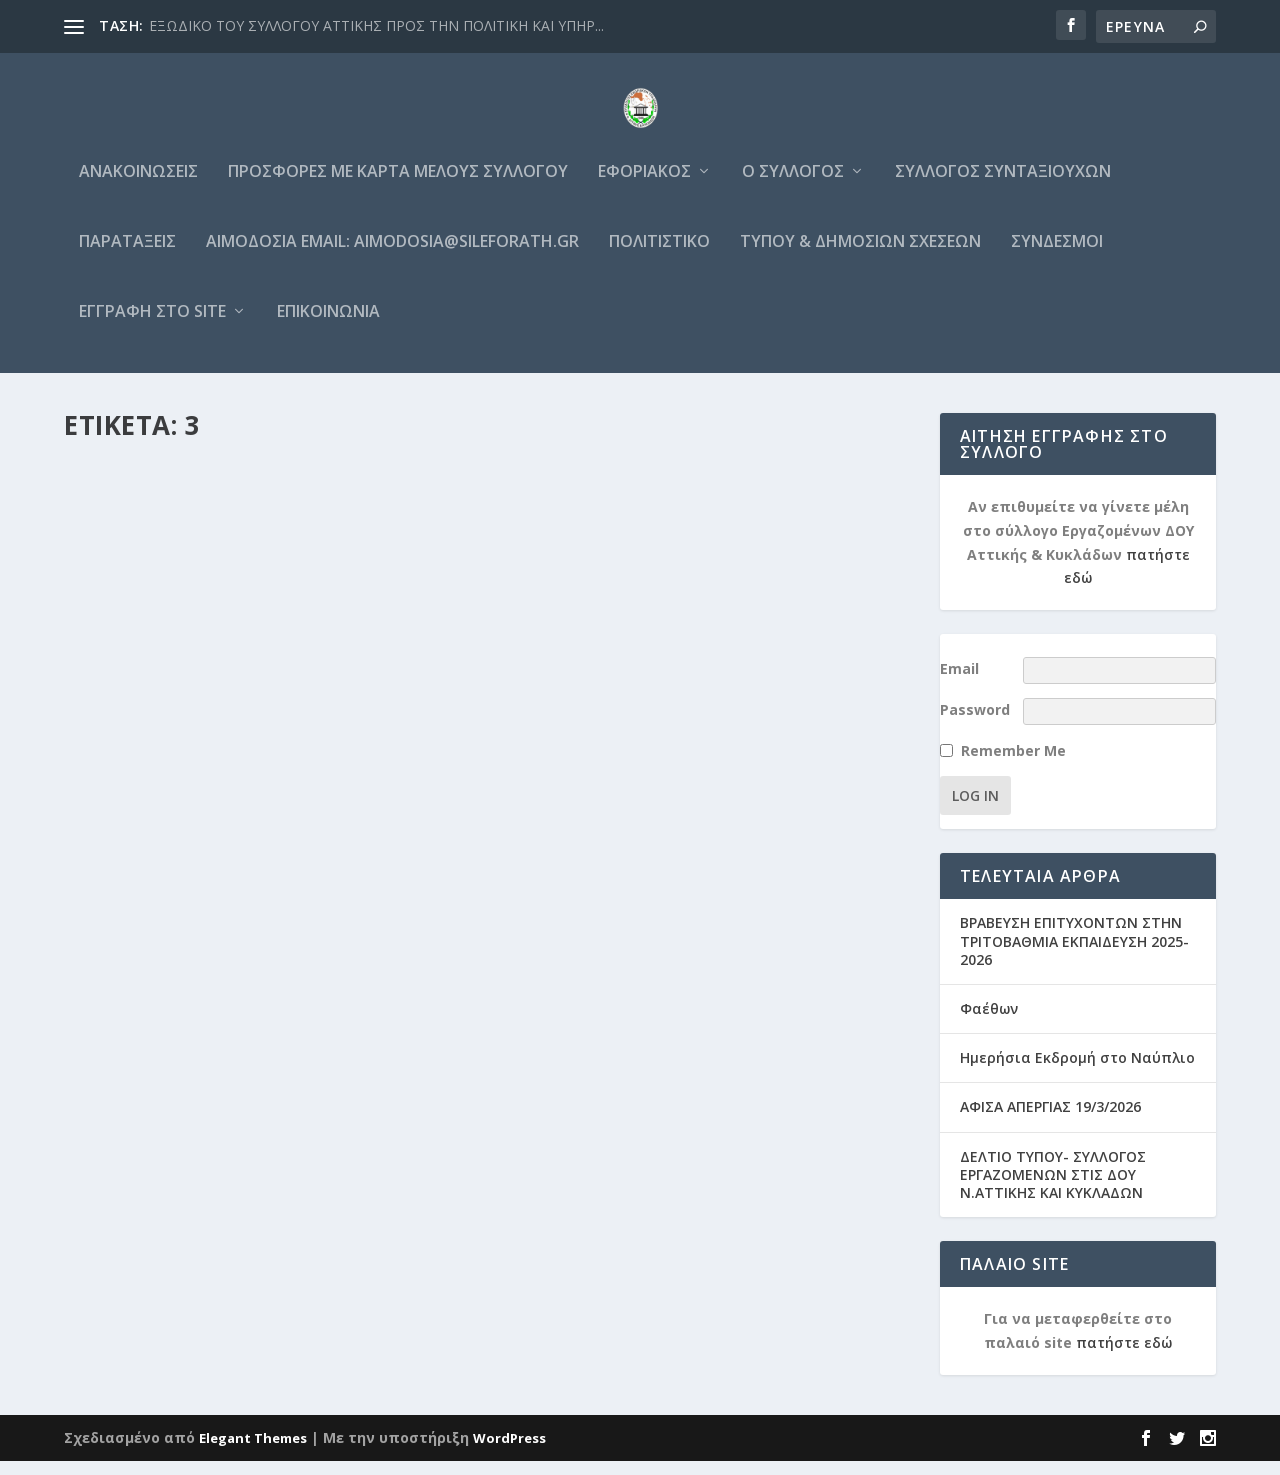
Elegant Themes (253, 1452)
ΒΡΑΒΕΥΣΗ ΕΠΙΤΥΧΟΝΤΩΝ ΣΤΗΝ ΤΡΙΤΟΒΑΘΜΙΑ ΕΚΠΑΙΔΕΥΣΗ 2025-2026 (1074, 954)
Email (959, 682)
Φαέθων (989, 1022)
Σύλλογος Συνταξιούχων (1003, 186)
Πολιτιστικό (659, 256)
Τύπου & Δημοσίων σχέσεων (860, 256)
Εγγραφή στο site (152, 326)
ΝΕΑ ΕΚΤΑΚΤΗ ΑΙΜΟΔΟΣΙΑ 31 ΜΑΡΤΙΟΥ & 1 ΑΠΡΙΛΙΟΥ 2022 (262, 922)
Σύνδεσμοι (1057, 256)
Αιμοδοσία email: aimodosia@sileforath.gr (392, 256)
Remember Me (1013, 764)
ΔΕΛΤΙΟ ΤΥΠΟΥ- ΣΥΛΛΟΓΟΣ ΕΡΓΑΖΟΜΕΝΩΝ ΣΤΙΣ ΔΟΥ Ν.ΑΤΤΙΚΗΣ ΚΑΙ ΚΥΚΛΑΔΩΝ (1053, 1188)
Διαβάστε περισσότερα (179, 1019)
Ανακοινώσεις (138, 186)
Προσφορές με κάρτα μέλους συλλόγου (398, 186)
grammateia (149, 963)
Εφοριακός (644, 186)
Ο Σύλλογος (793, 186)
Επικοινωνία (328, 326)
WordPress (509, 1452)
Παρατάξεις (127, 256)
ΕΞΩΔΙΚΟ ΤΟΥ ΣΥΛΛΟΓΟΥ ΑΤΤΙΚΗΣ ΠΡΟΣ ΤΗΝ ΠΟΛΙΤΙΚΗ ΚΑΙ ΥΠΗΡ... (376, 25)
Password (975, 723)
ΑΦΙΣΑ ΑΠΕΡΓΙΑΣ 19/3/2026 (1050, 1120)
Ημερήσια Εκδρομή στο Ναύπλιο (1077, 1071)
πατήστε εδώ (1124, 1356)
